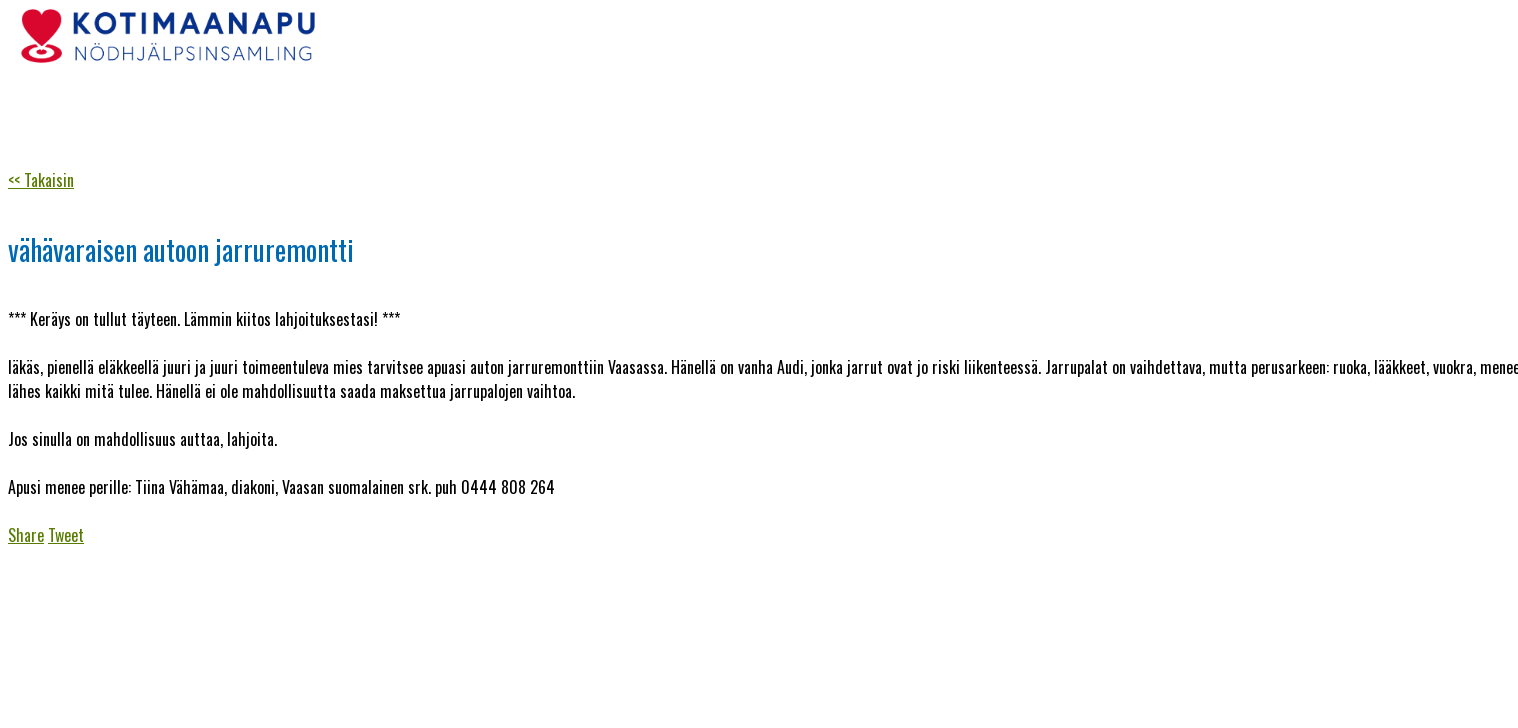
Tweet (66, 535)
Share (26, 535)
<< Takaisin (41, 180)
